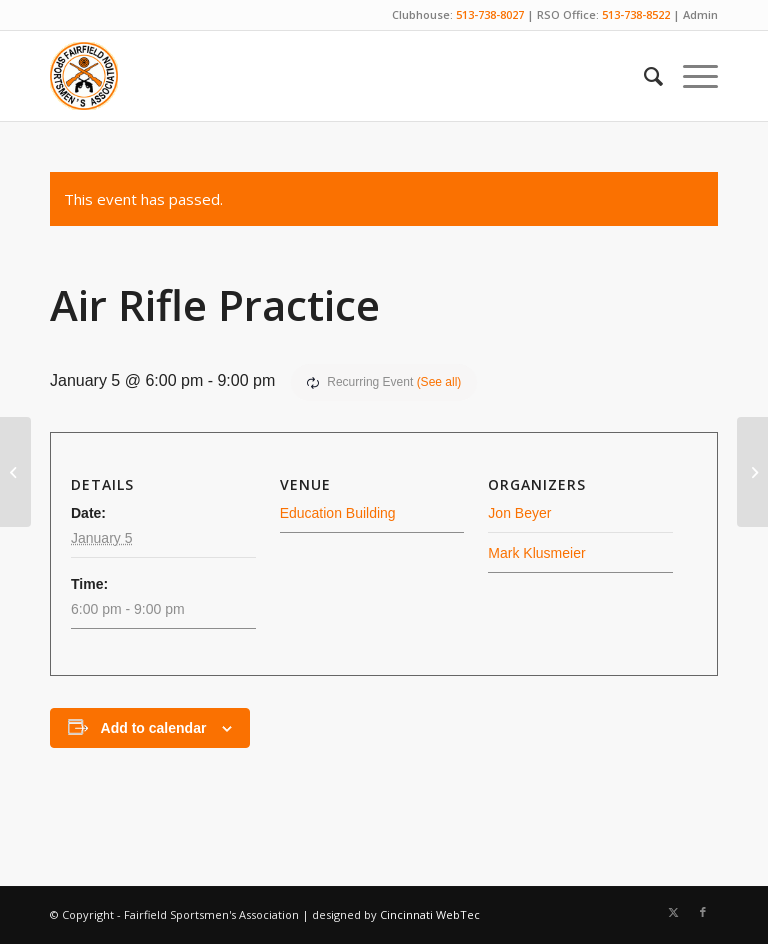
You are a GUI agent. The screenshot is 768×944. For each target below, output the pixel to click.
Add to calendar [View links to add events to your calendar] (154, 728)
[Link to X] (673, 912)
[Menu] (690, 76)
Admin (700, 14)
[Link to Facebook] (703, 912)
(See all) (439, 382)
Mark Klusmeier (536, 553)
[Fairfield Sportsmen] (84, 76)
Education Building (338, 513)
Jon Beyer (519, 513)
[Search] (643, 76)
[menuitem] (643, 76)
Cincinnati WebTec (430, 914)
